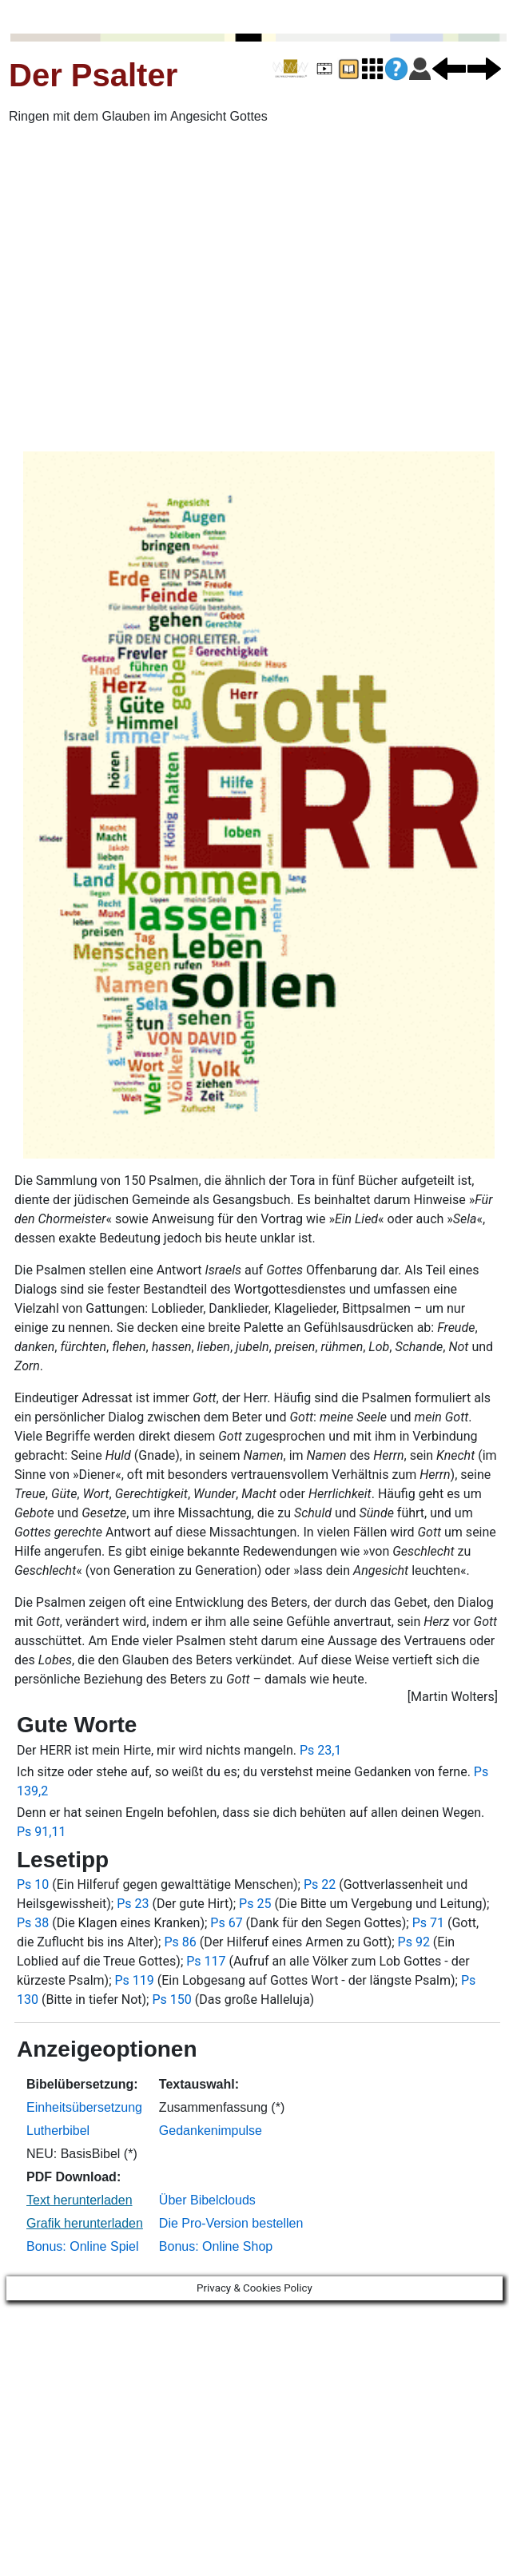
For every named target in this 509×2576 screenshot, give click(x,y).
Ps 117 (205, 1961)
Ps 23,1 (320, 1750)
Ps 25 (255, 1903)
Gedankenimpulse (210, 2130)
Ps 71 (428, 1922)
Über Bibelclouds (207, 2200)
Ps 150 (171, 1999)
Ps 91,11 (41, 1831)
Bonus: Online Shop (215, 2246)
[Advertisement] (150, 288)
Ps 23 (133, 1903)
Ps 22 (320, 1884)
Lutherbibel (57, 2130)
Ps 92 (414, 1942)
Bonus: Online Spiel (82, 2246)
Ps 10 (33, 1884)
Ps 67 (226, 1922)
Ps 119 (134, 1980)
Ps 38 (33, 1922)
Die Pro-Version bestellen (231, 2223)
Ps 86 (180, 1942)
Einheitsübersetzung (84, 2107)
